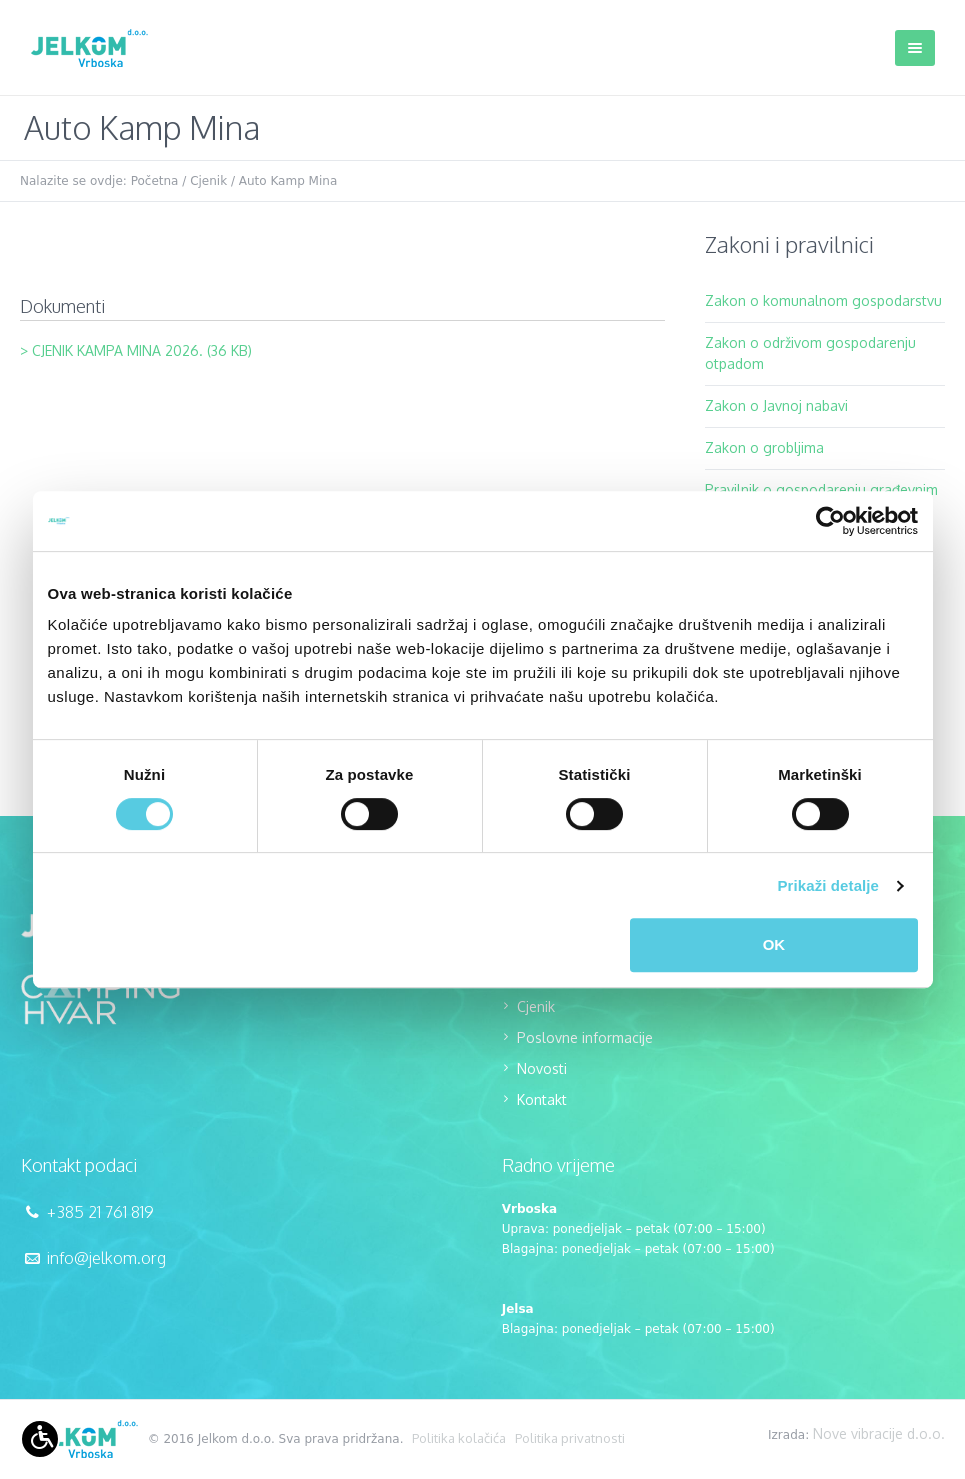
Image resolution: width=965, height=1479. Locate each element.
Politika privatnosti (570, 1438)
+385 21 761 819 (100, 1212)
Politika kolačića (459, 1438)
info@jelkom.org (106, 1258)
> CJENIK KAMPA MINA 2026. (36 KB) (136, 350)
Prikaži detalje (829, 885)
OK (774, 944)
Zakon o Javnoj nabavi (776, 405)
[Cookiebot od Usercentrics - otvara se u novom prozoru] (830, 521)
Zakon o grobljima (764, 447)
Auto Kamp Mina (288, 181)
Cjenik (208, 181)
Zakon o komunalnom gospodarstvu (823, 300)
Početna (155, 181)
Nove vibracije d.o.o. (879, 1433)
